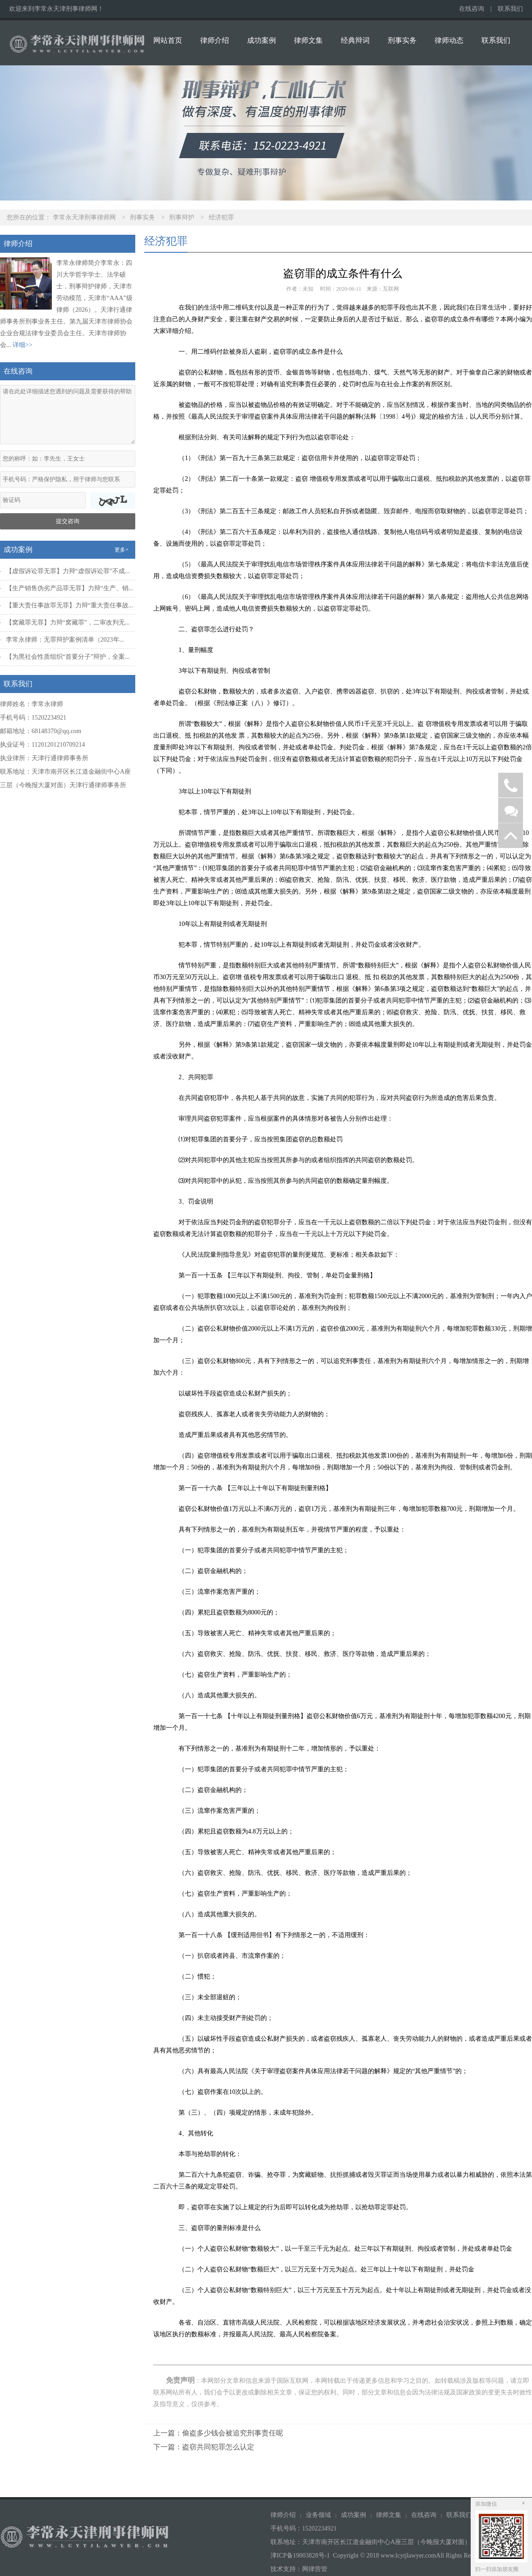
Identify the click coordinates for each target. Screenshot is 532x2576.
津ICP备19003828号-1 (300, 2555)
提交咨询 (67, 521)
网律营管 (314, 2569)
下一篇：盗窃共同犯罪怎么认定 (203, 2447)
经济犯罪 (221, 217)
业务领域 (318, 2515)
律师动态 (449, 40)
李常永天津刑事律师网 (84, 217)
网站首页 (167, 40)
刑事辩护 (181, 217)
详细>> (22, 345)
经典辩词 (355, 40)
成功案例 (261, 40)
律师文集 (308, 40)
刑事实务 (402, 40)
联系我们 (510, 8)
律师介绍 (214, 40)
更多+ (121, 550)
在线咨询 (471, 8)
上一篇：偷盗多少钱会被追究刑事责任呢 (218, 2433)
